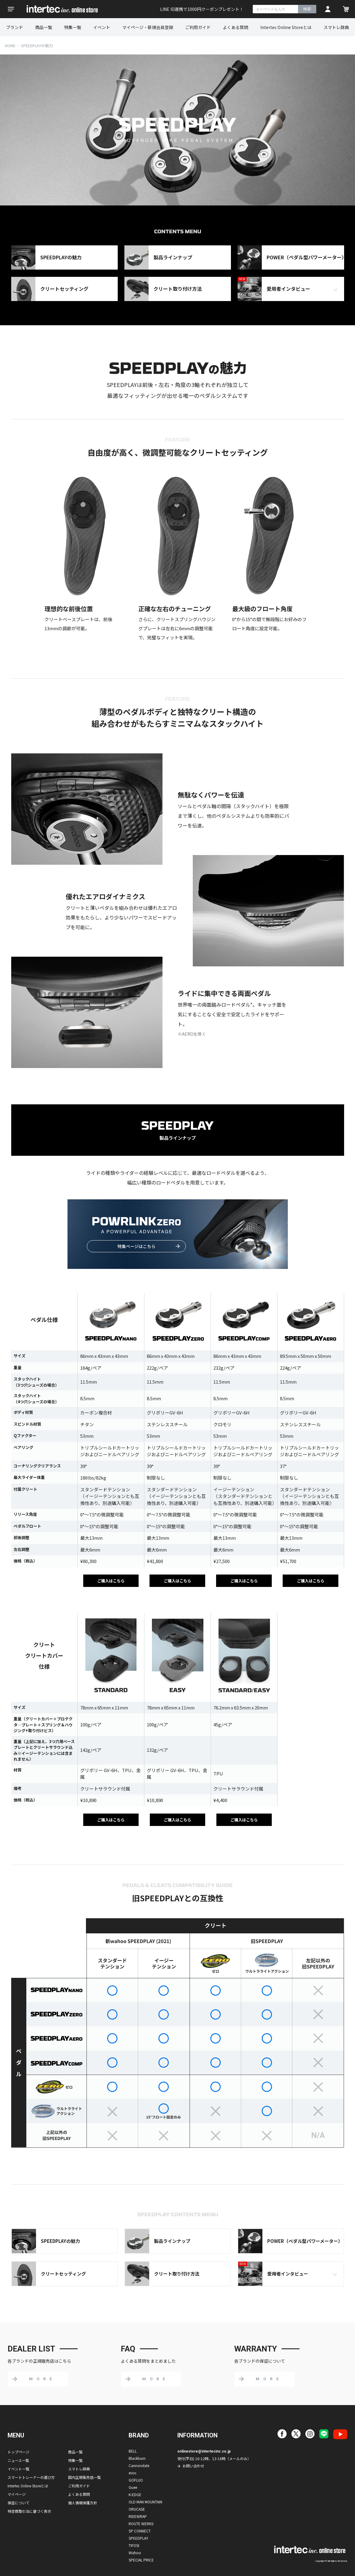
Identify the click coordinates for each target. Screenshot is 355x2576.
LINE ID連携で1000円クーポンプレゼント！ (202, 9)
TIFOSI (134, 2545)
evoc (132, 2472)
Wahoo (135, 2552)
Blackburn (137, 2458)
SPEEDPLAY (138, 2538)
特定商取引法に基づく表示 (29, 2511)
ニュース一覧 (18, 2460)
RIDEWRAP (138, 2516)
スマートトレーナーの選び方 (31, 2477)
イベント (101, 27)
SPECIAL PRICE (141, 2559)
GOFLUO (136, 2480)
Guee (133, 2487)
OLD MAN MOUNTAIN (145, 2501)
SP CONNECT (140, 2530)
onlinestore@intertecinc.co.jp (204, 2451)
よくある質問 (235, 27)
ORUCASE (137, 2509)
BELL (133, 2450)
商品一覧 (43, 27)
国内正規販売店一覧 (84, 2477)
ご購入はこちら (111, 1581)
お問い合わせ (193, 2465)
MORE (42, 2379)
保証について (18, 2502)
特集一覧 (72, 27)
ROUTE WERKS (141, 2523)
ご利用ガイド (198, 27)
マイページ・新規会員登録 (147, 27)
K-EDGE (135, 2494)
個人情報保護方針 (82, 2502)
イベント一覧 (18, 2468)
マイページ (17, 2494)
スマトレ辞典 (336, 27)
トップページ (18, 2451)
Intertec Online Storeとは (285, 27)
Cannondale (139, 2465)
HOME (10, 45)
